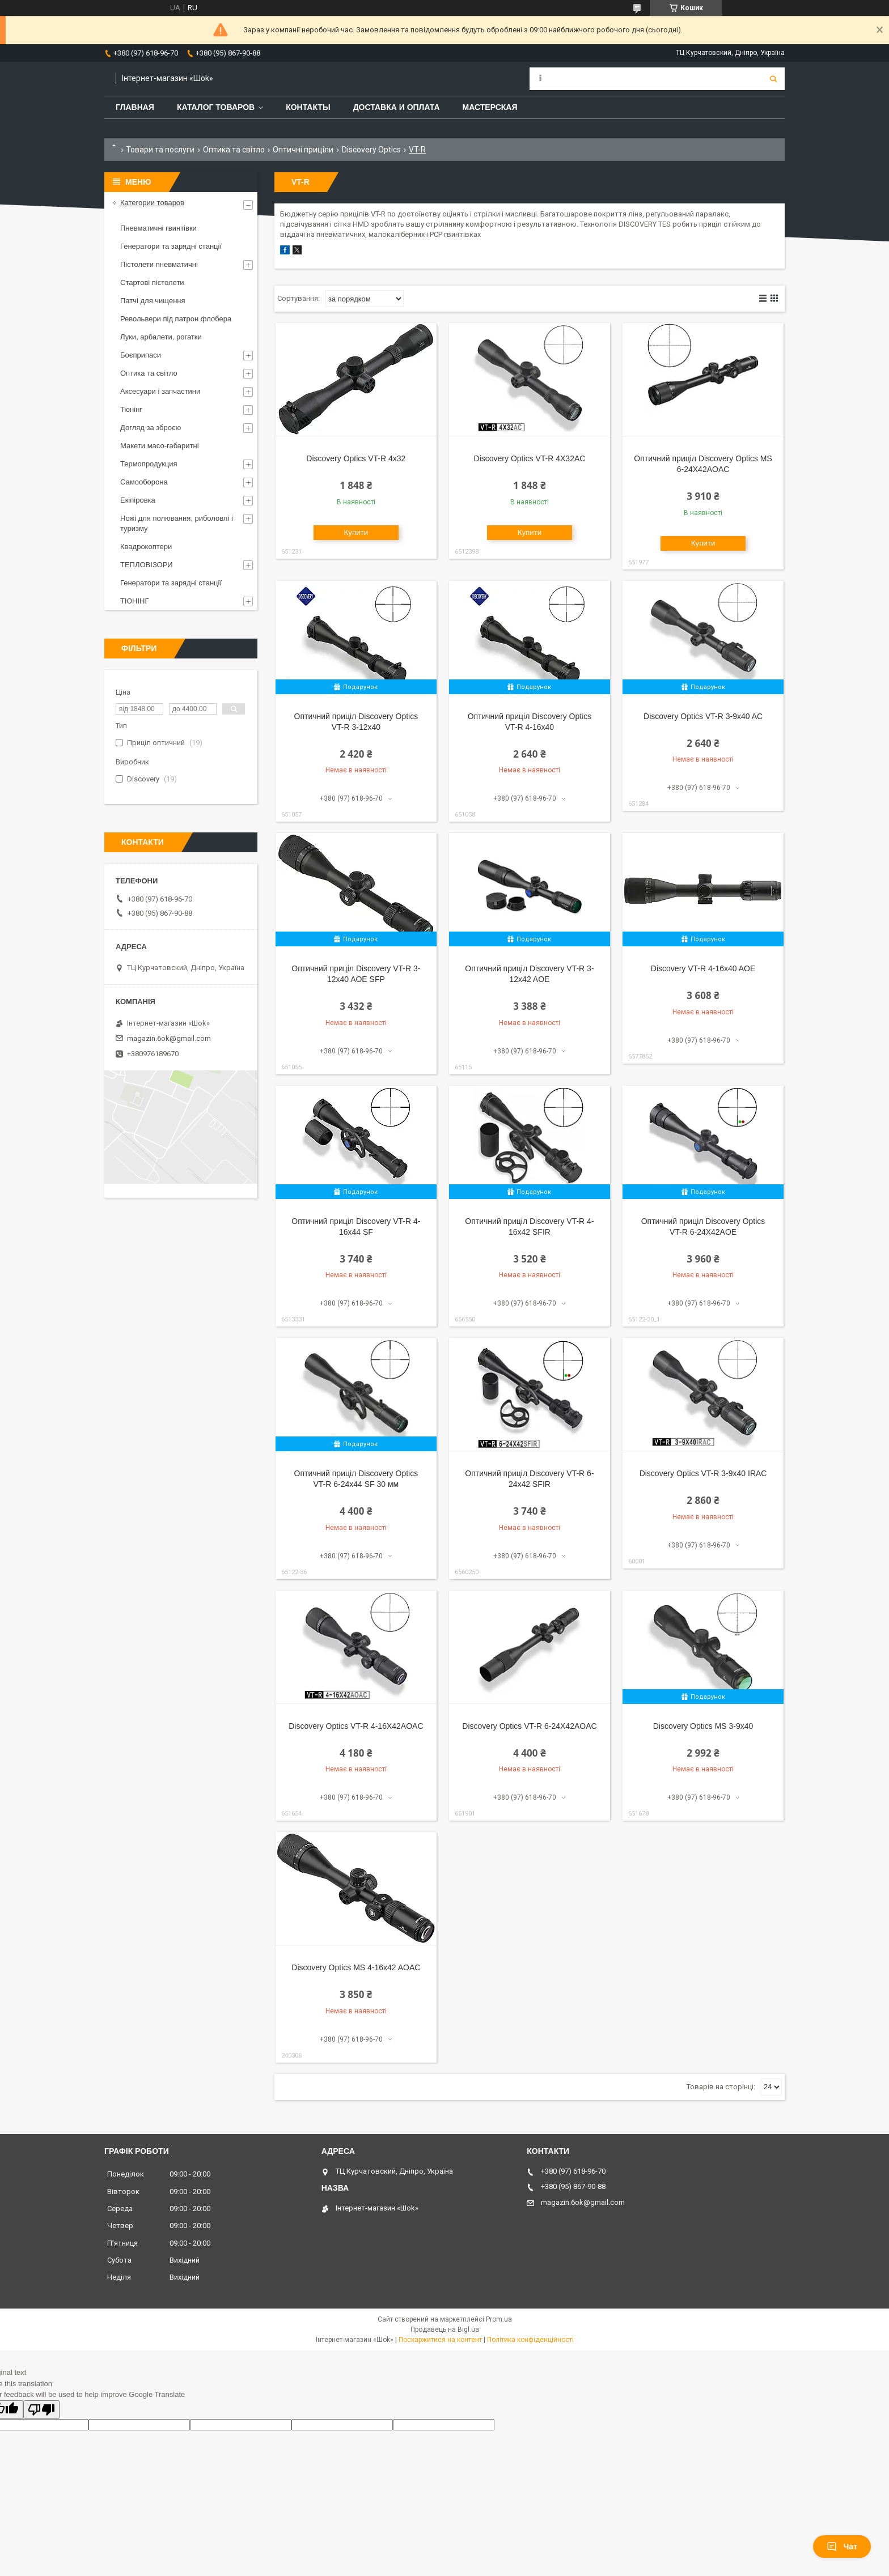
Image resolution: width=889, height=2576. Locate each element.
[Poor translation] (41, 2409)
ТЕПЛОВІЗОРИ (146, 564)
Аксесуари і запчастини (160, 391)
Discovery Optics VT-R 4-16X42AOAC (356, 1726)
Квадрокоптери (146, 546)
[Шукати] (773, 78)
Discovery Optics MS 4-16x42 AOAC (355, 1967)
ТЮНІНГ (134, 601)
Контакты (308, 107)
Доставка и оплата (396, 107)
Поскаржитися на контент (440, 2340)
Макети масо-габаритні (159, 445)
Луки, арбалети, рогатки (161, 337)
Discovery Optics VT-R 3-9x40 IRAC (703, 1473)
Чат (842, 2546)
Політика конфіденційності (530, 2340)
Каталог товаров (216, 107)
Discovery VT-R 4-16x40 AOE (703, 968)
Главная (135, 107)
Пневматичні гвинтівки (158, 228)
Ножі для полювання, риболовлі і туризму (176, 523)
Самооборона (144, 482)
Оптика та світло (234, 149)
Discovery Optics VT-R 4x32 (355, 458)
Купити (356, 532)
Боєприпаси (140, 355)
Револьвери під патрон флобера (175, 318)
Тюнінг (131, 409)
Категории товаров (152, 202)
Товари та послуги (160, 149)
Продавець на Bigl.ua (444, 2329)
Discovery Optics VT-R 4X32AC (530, 458)
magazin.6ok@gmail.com (169, 1038)
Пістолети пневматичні (159, 264)
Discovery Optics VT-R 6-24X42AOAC (529, 1726)
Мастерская (490, 107)
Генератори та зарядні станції (171, 246)
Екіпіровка (137, 500)
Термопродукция (148, 464)
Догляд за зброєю (150, 427)
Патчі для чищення (152, 300)
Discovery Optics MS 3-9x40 (703, 1726)
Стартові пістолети (152, 282)
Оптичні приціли (303, 149)
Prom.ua (499, 2319)
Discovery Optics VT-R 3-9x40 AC (703, 716)
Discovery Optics (371, 149)
